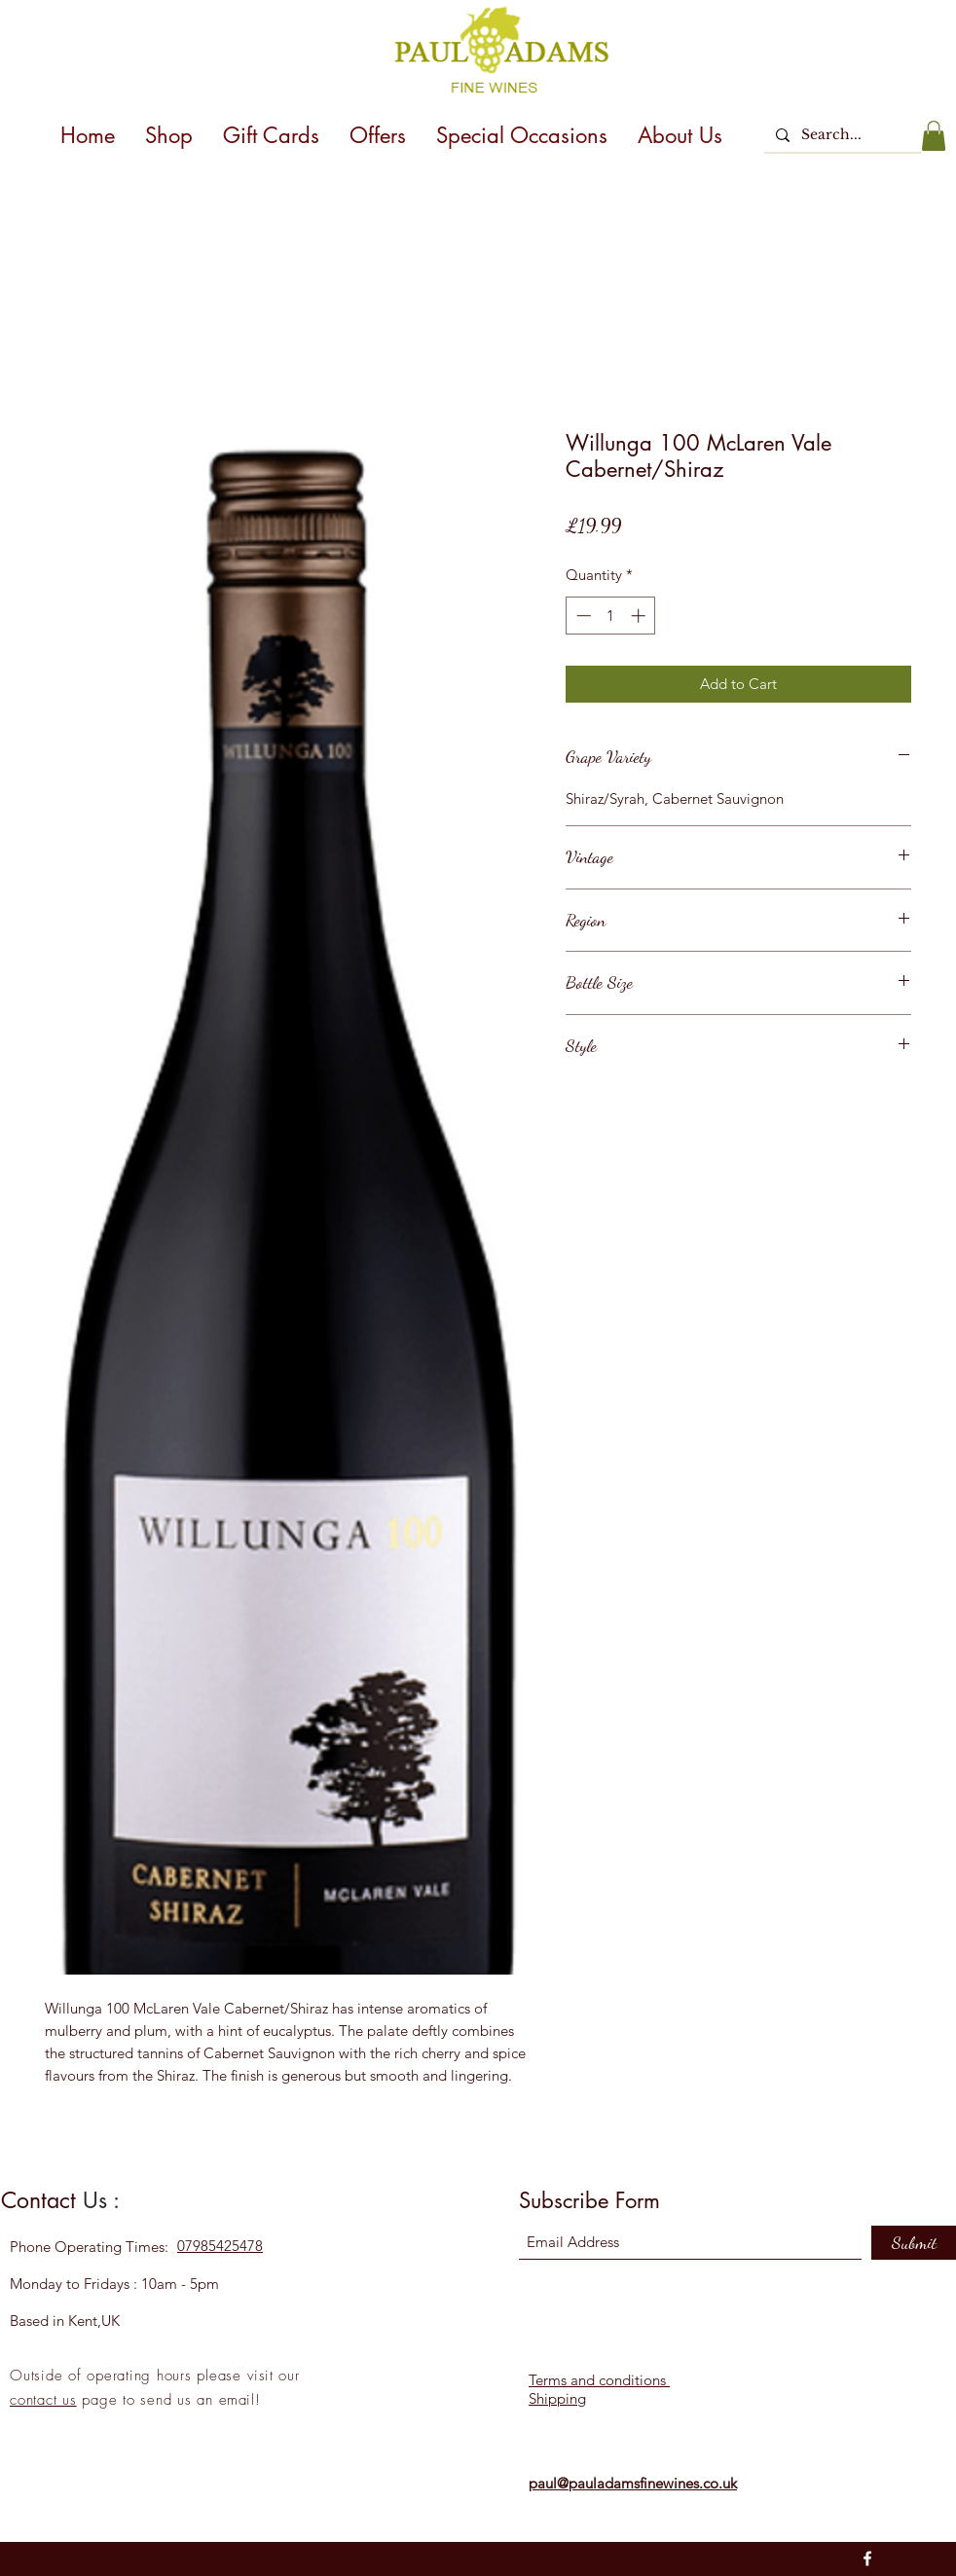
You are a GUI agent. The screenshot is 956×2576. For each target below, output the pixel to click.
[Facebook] (867, 2558)
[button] (933, 136)
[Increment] (640, 616)
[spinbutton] (611, 616)
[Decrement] (582, 616)
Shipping (557, 2398)
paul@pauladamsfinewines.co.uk (633, 2483)
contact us (43, 2400)
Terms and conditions (599, 2380)
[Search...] (840, 135)
